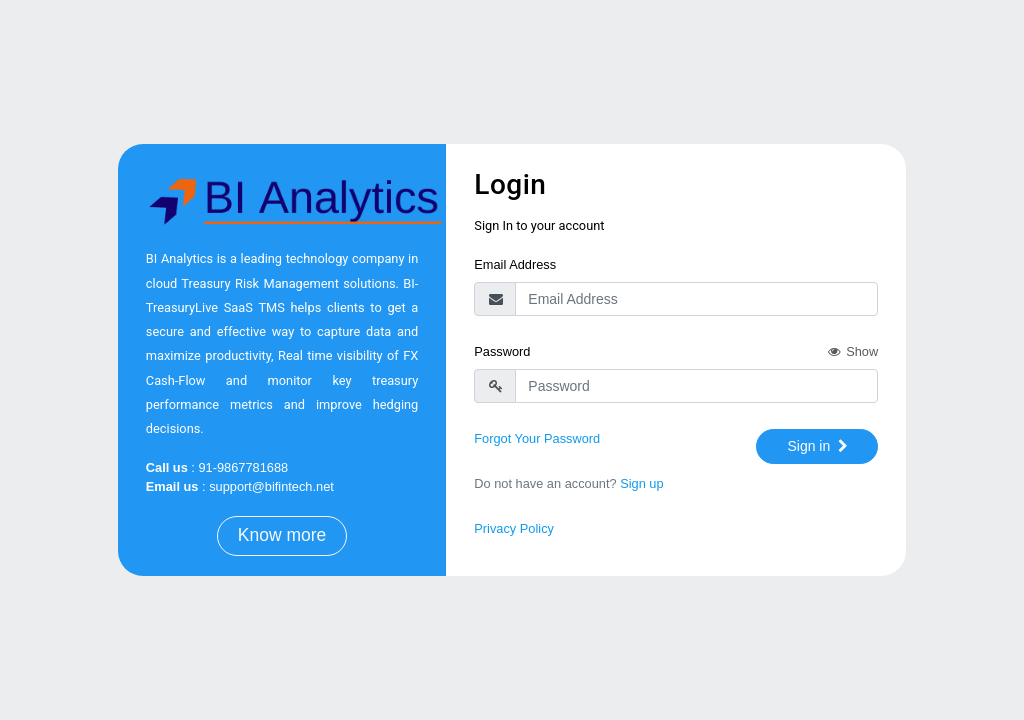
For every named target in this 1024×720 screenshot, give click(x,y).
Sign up (641, 483)
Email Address (515, 264)
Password (502, 351)
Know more (282, 535)
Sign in (819, 446)
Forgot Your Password (537, 438)
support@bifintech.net (271, 486)
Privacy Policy (514, 528)
